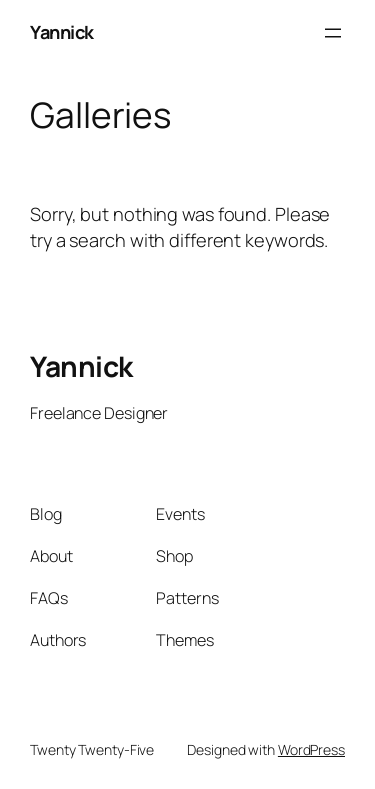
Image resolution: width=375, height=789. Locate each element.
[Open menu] (333, 33)
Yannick (62, 32)
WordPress (311, 749)
